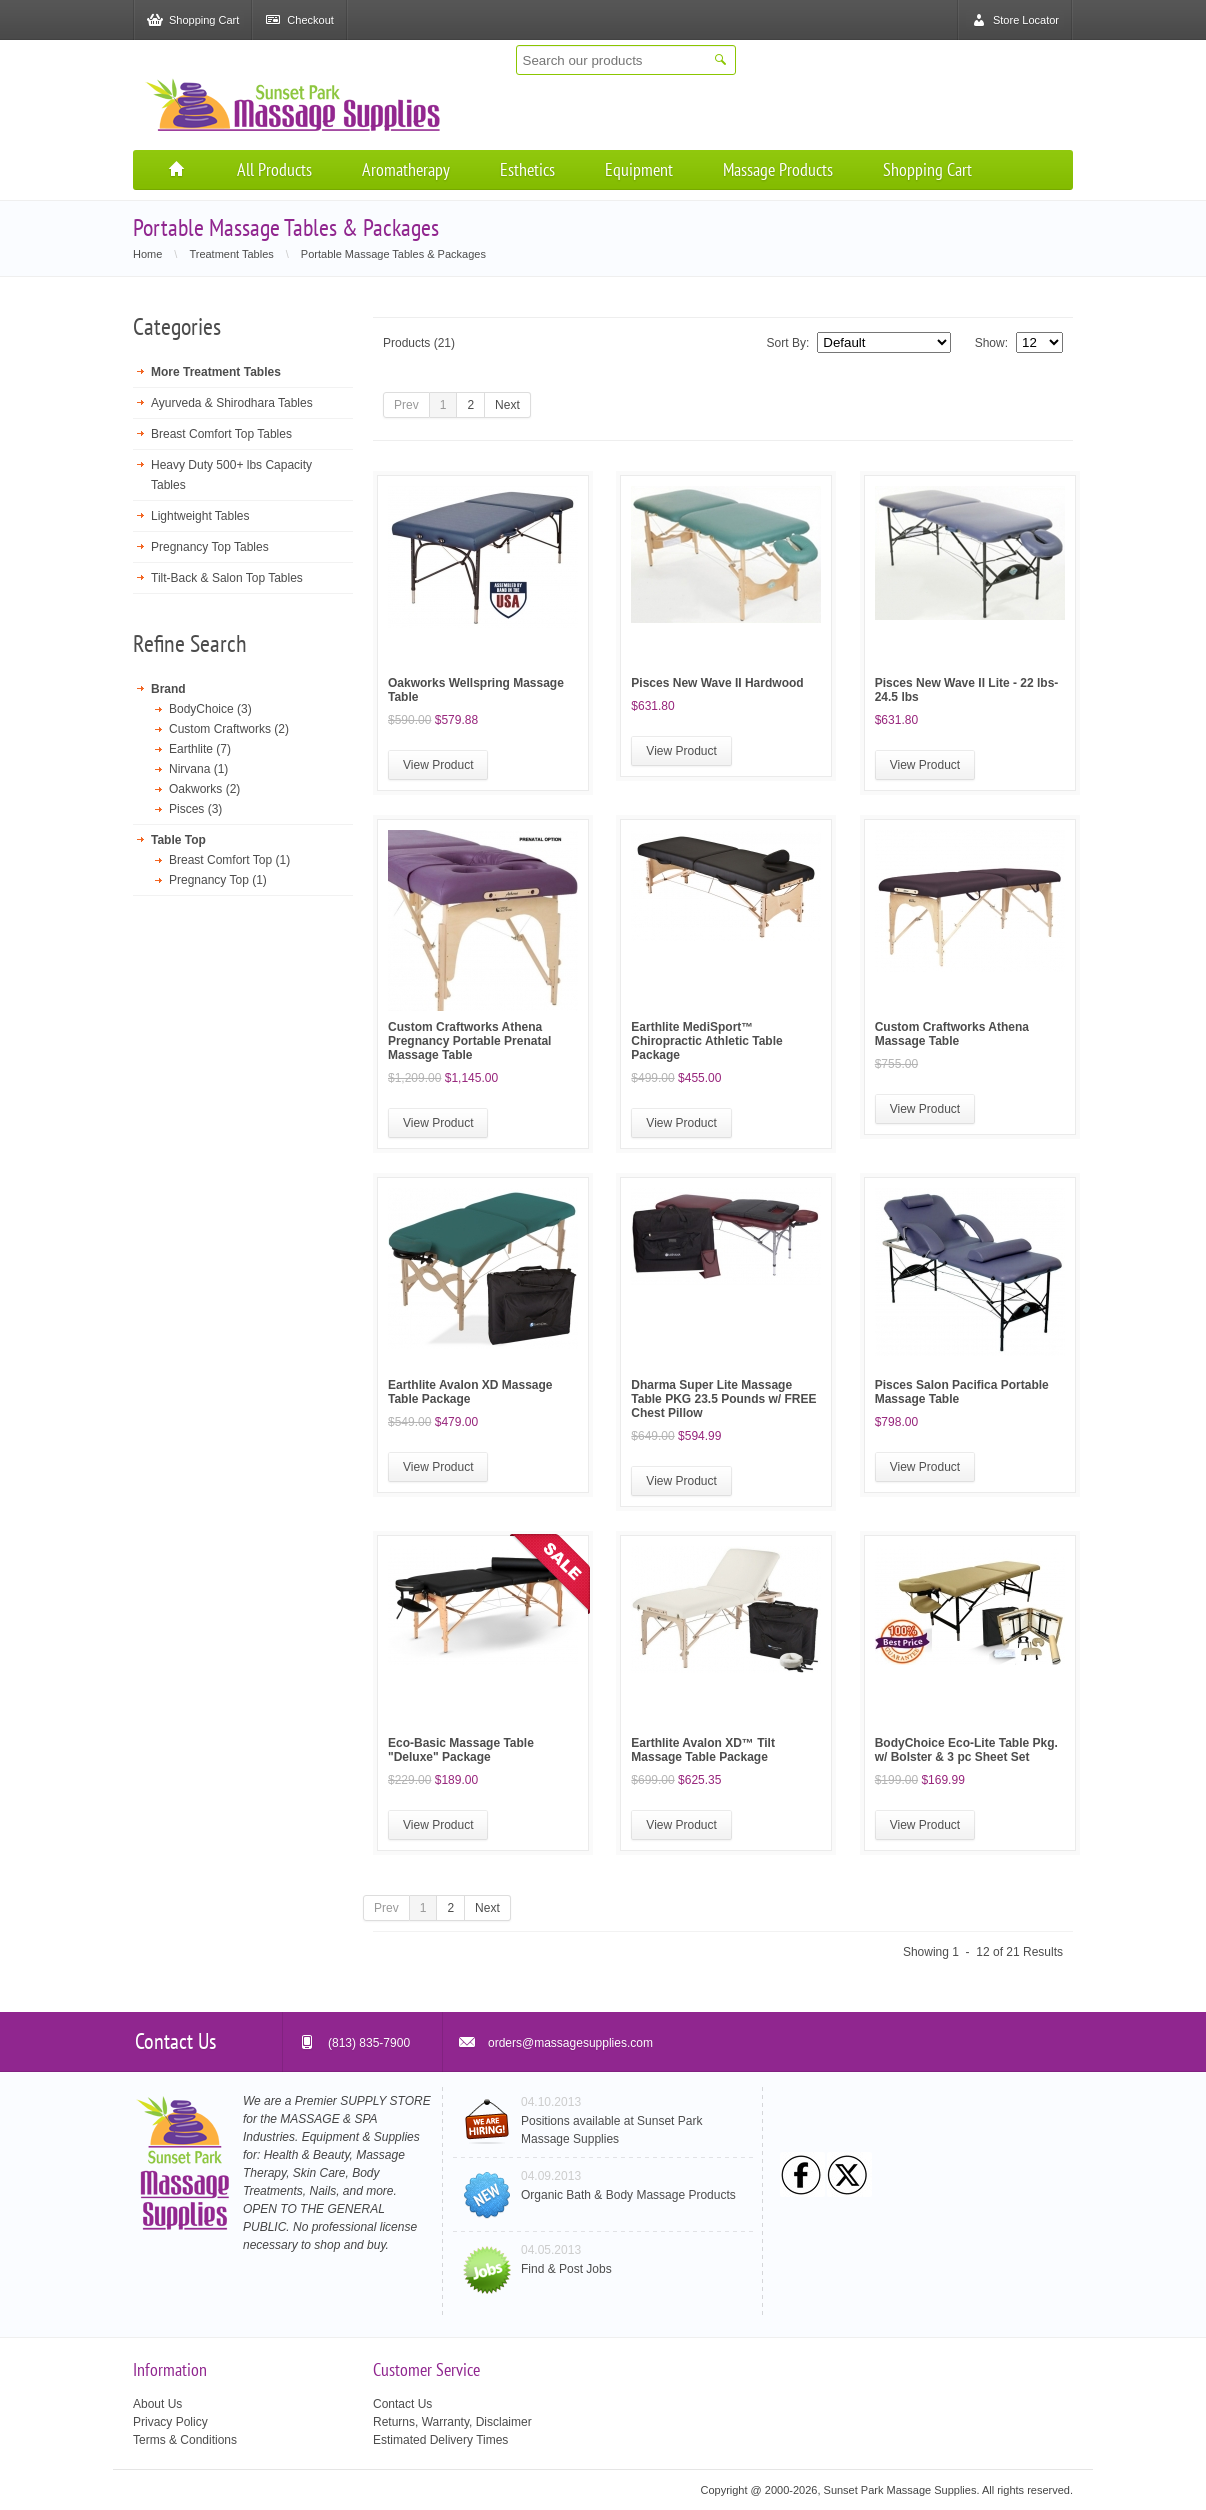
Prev (406, 405)
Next (507, 405)
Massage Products (778, 169)
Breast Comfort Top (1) (229, 860)
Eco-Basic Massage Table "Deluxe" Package (461, 1750)
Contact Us (402, 2404)
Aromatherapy (406, 169)
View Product (438, 765)
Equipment (639, 169)
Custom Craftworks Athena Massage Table (952, 1034)
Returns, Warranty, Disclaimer (452, 2422)
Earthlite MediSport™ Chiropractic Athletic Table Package (706, 1041)
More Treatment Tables (216, 372)
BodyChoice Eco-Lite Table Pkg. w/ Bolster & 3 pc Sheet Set (966, 1750)
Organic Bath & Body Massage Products (628, 2195)
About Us (157, 2404)
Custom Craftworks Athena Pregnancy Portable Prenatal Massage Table (469, 1041)
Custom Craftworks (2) (229, 729)
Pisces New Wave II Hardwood (717, 683)
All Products (274, 169)
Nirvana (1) (198, 769)
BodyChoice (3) (210, 709)
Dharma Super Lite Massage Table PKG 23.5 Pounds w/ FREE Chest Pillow (723, 1399)
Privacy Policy (170, 2422)
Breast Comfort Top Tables (221, 434)
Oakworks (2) (204, 789)
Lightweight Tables (200, 516)
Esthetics (527, 169)
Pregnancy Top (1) (218, 880)
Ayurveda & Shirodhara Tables (232, 403)
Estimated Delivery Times (440, 2440)
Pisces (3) (195, 809)
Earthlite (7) (200, 749)
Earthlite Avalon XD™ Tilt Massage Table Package (703, 1750)
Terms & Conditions (185, 2440)
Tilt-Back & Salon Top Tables (227, 578)
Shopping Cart (927, 169)
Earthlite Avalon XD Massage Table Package (470, 1392)
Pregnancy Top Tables (210, 547)
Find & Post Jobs (566, 2269)
